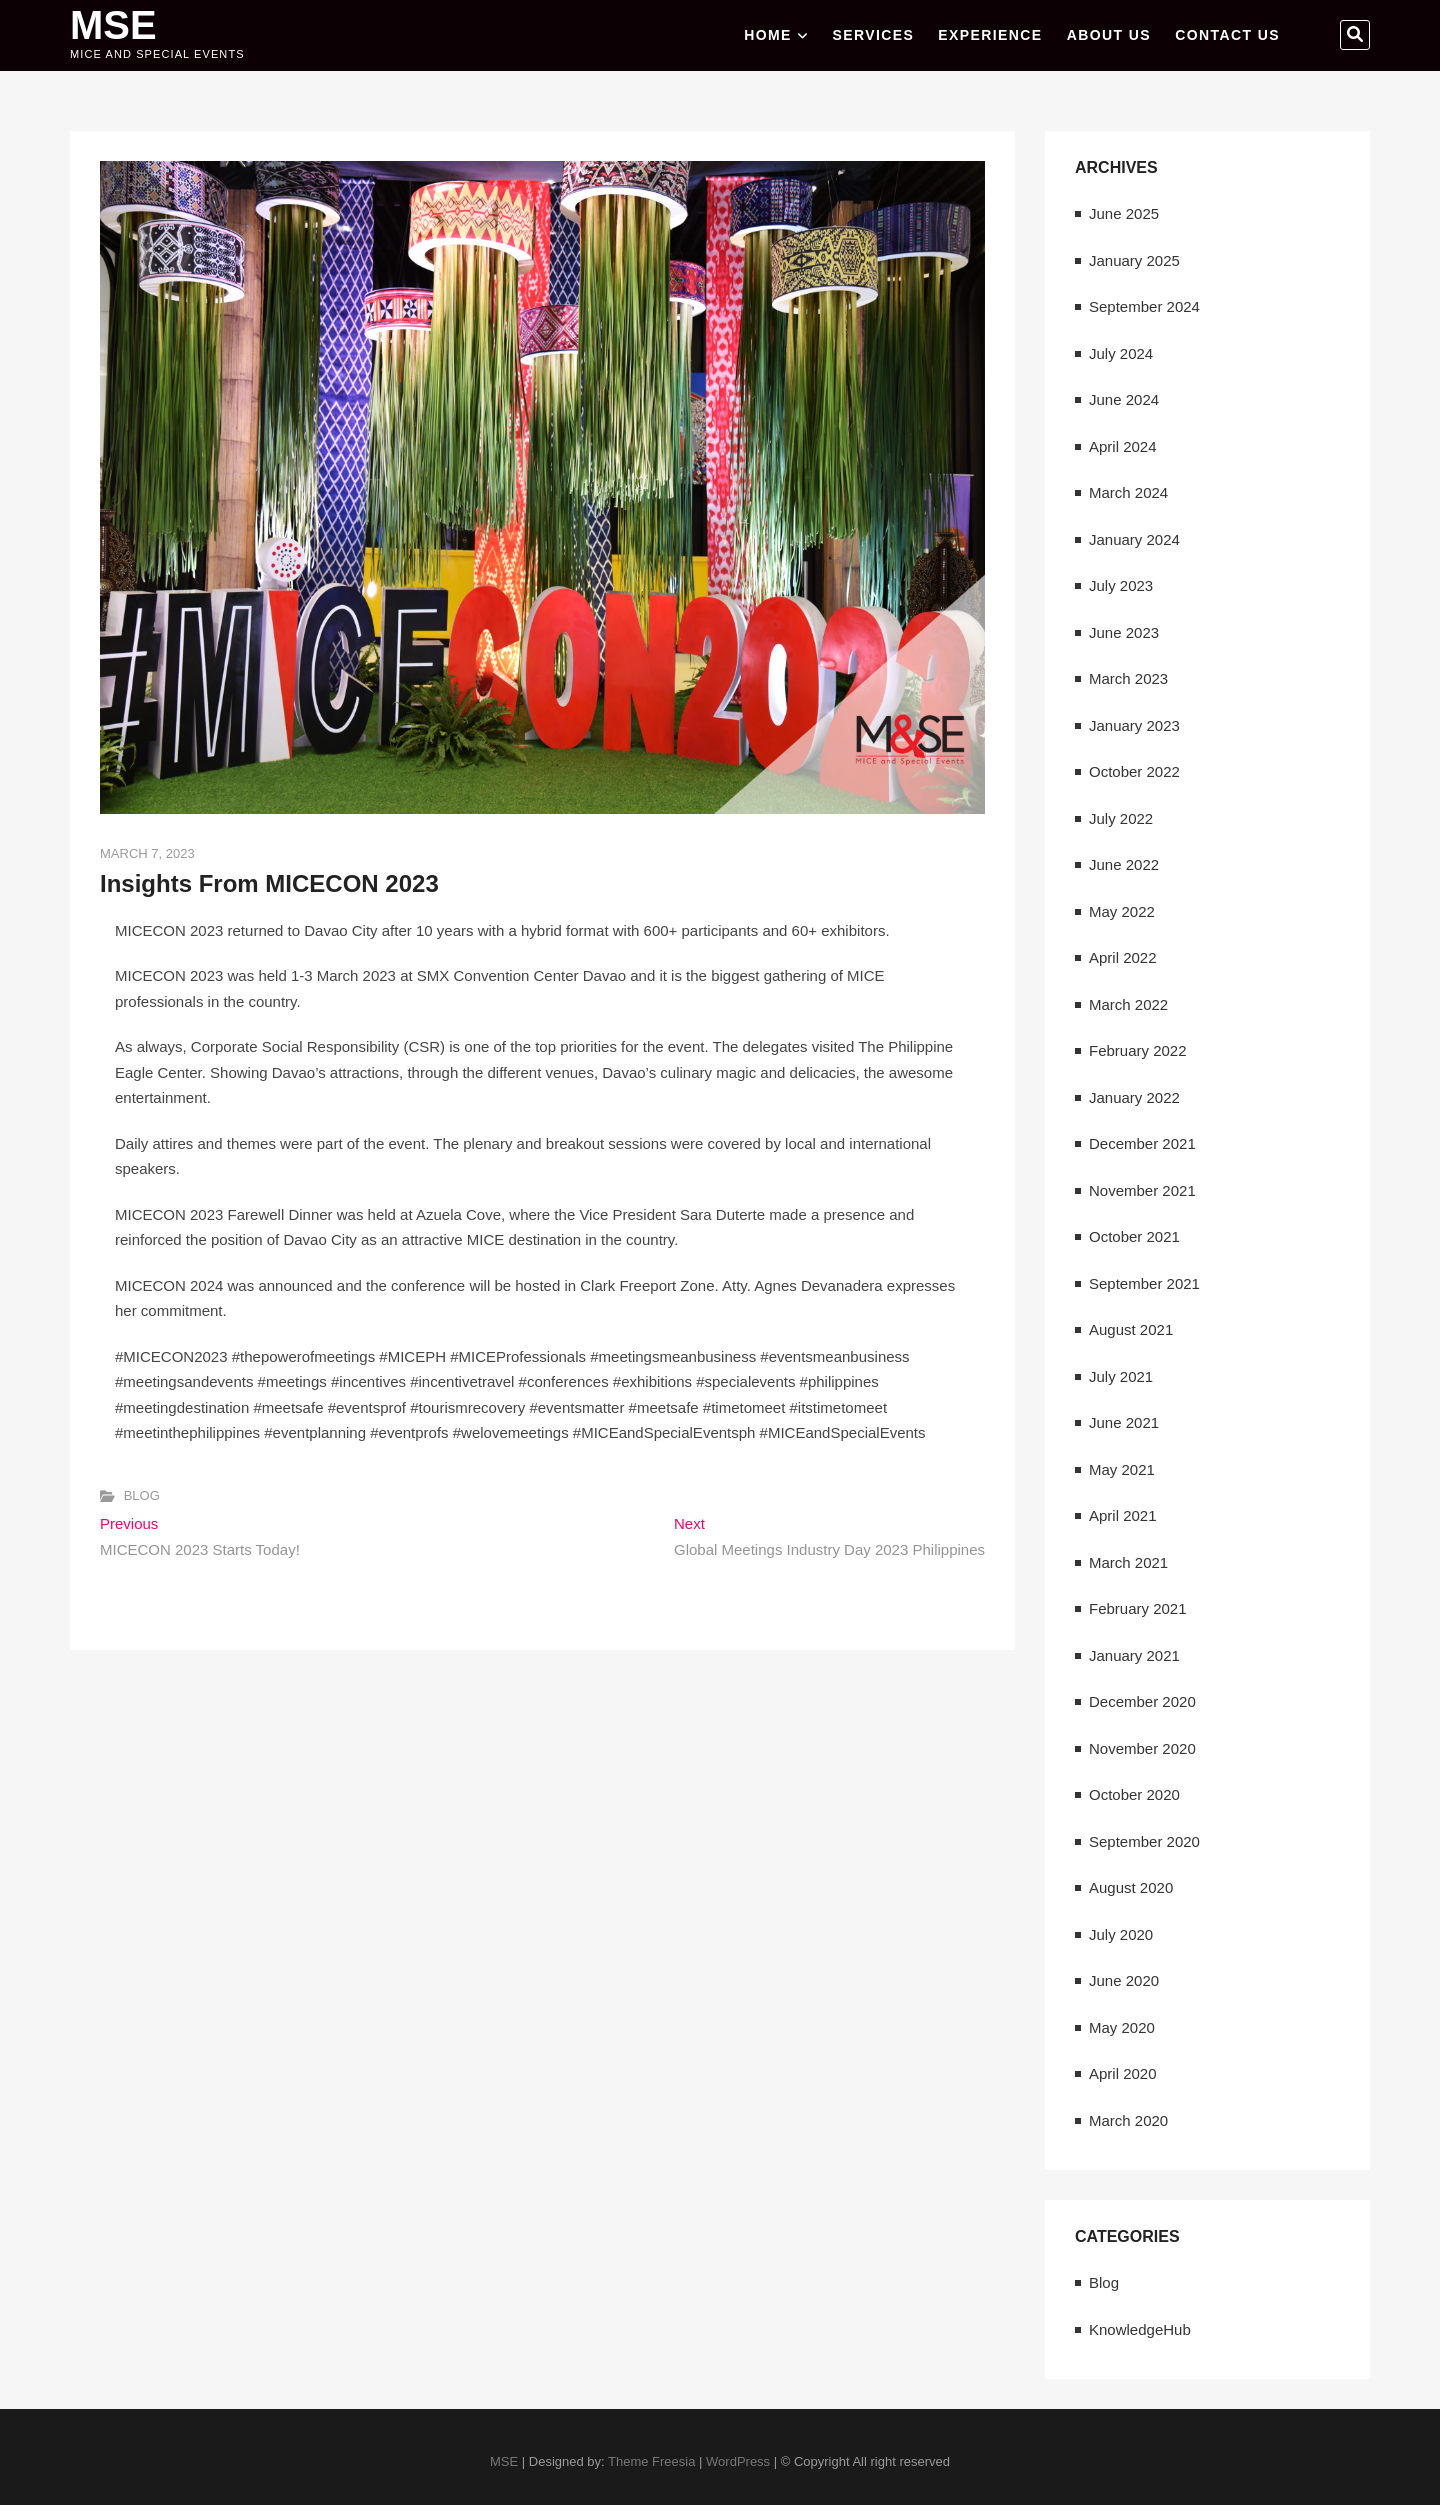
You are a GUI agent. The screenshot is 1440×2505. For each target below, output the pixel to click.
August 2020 (1131, 1887)
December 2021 (1142, 1143)
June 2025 (1124, 213)
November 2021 (1142, 1190)
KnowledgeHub (1140, 2329)
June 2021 (1124, 1422)
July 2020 (1121, 1934)
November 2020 (1142, 1748)
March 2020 (1128, 2120)
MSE (113, 25)
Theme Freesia (651, 2461)
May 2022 (1122, 911)
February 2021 (1138, 1608)
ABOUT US (1109, 35)
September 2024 (1144, 306)
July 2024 (1121, 353)
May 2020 (1122, 2027)
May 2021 (1122, 1469)
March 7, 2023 (147, 853)
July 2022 (1121, 818)
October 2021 (1134, 1236)
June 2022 (1124, 864)
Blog (142, 1495)
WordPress (738, 2461)
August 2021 (1131, 1329)
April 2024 (1123, 446)
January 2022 (1134, 1097)
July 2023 (1121, 585)
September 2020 (1144, 1841)
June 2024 (1124, 399)
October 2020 (1134, 1794)
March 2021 (1128, 1562)
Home (768, 35)
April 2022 (1123, 957)
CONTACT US (1227, 35)
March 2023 (1128, 678)
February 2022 (1138, 1050)
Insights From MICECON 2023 (269, 883)
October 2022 (1134, 771)
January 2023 (1134, 725)
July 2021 (1121, 1376)
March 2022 (1128, 1004)
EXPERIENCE (990, 35)
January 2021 (1134, 1655)
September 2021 (1144, 1283)
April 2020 (1123, 2073)
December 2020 (1142, 1701)
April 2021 (1123, 1515)
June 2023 (1124, 632)
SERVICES (873, 35)
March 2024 (1128, 492)
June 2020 (1124, 1980)
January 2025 (1134, 260)
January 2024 (1134, 539)
